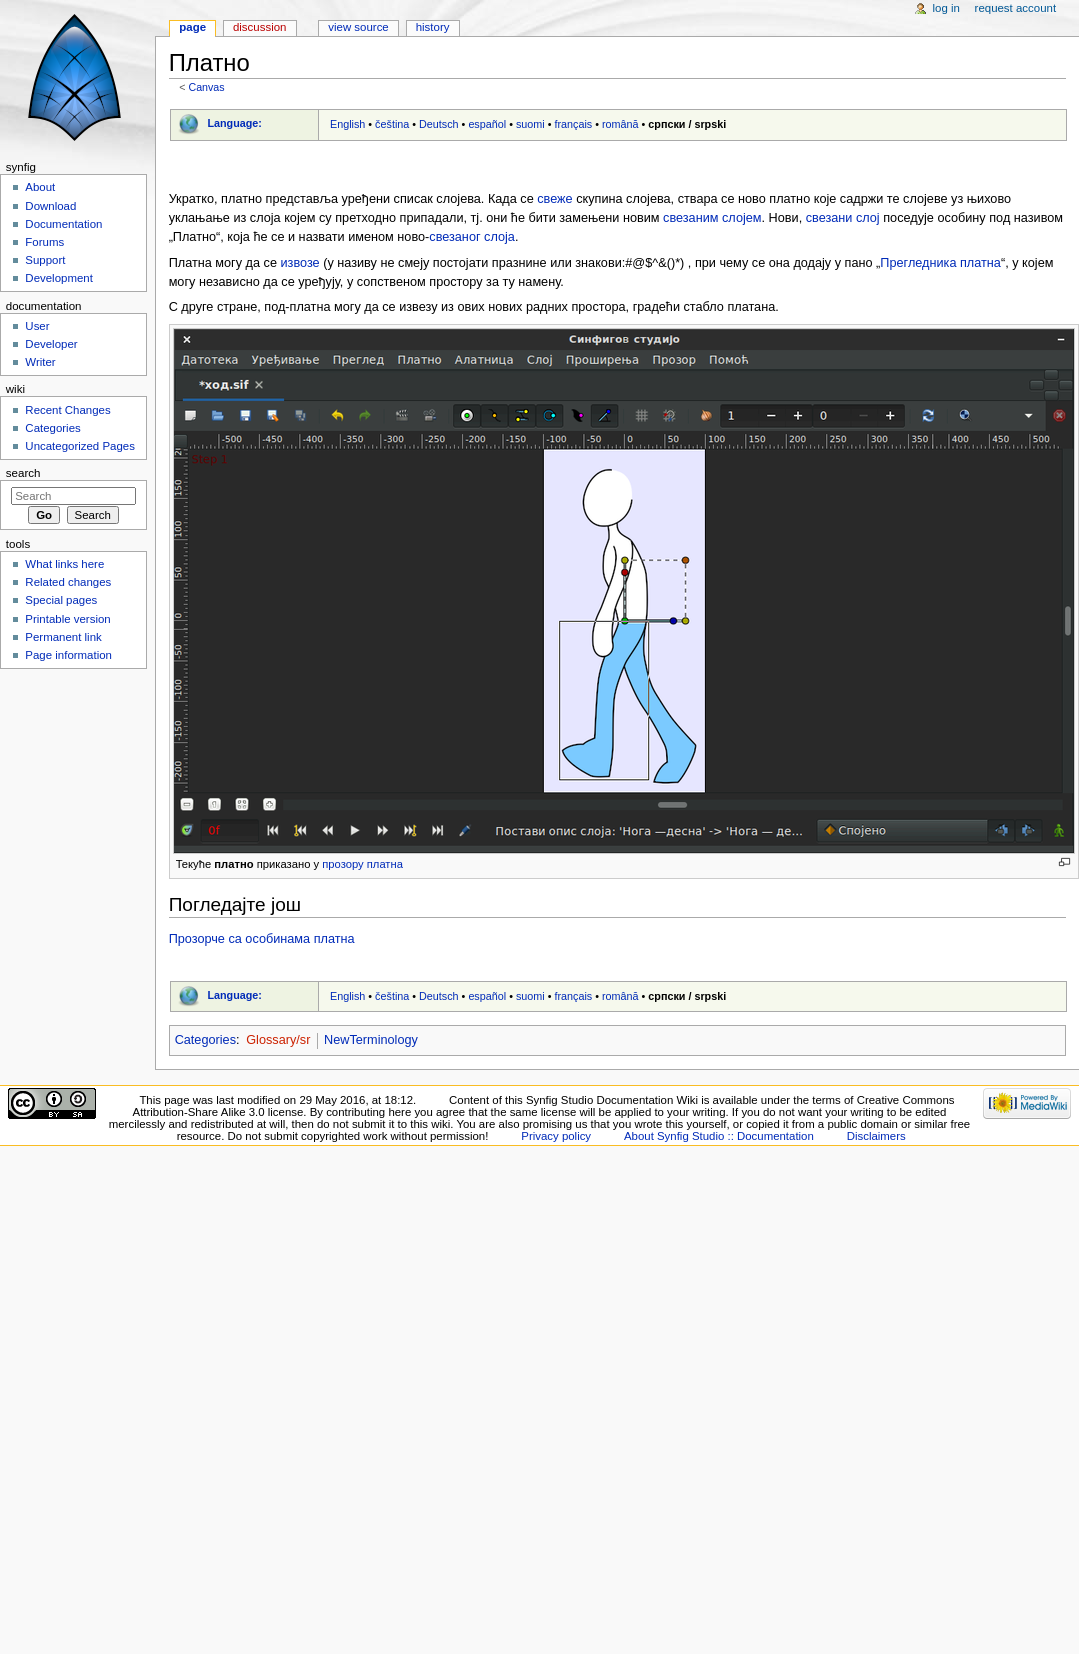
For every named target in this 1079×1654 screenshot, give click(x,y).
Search (23, 473)
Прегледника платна (940, 263)
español (487, 124)
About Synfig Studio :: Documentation (719, 1136)
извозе (300, 263)
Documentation (63, 224)
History (433, 27)
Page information (68, 655)
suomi (530, 124)
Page (192, 27)
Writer (40, 362)
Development (58, 278)
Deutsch (439, 124)
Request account (1016, 8)
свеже (554, 199)
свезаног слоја (472, 237)
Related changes (68, 582)
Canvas (206, 87)
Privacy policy (556, 1136)
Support (45, 260)
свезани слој (843, 218)
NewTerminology (371, 1040)
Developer (51, 344)
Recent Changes (67, 410)
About (40, 187)
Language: (234, 123)
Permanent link (63, 637)
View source (358, 27)
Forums (44, 242)
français (573, 124)
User (37, 326)
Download (50, 206)
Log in (946, 8)
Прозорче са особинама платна (262, 939)
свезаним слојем (712, 218)
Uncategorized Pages (80, 446)
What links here (64, 564)
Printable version (67, 619)
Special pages (61, 600)
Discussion (259, 27)
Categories (205, 1040)
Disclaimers (876, 1136)
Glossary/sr (278, 1040)
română (620, 124)
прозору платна (362, 864)
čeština (392, 124)
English (347, 124)
